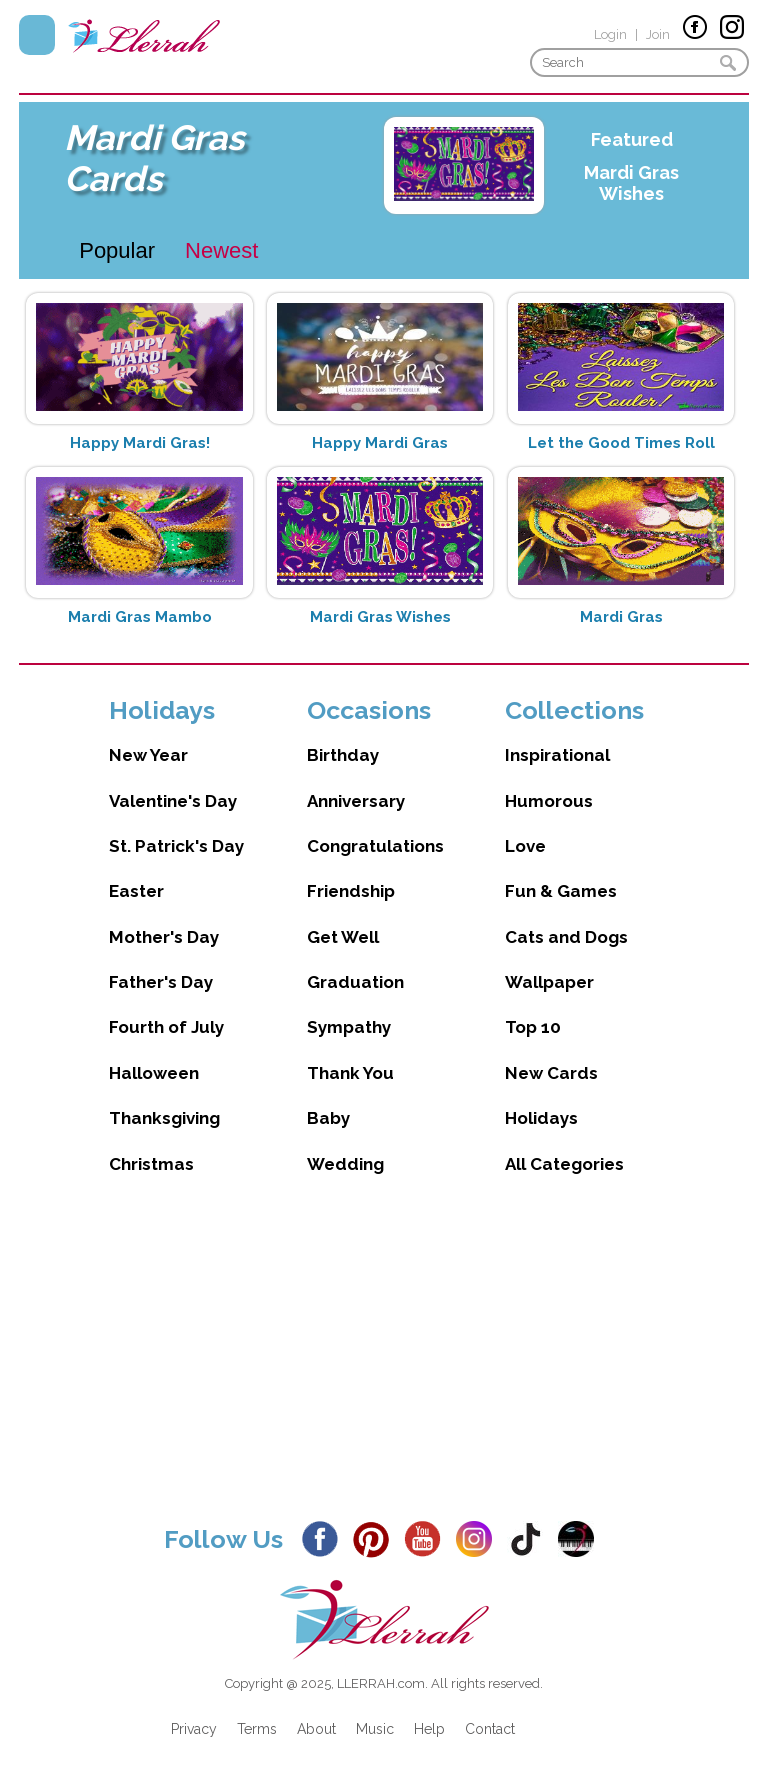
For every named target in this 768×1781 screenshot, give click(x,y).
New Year (148, 755)
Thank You (350, 1073)
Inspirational (557, 755)
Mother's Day (164, 937)
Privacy (194, 1729)
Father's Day (161, 982)
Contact (490, 1729)
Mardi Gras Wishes (631, 183)
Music (375, 1729)
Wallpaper (549, 982)
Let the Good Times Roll (621, 443)
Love (525, 846)
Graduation (355, 982)
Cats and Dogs (566, 937)
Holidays (541, 1118)
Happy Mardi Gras (380, 443)
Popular (117, 250)
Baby (328, 1118)
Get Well (343, 937)
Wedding (345, 1164)
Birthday (343, 755)
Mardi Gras (621, 617)
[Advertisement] (384, 1365)
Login (610, 34)
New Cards (551, 1073)
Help (429, 1729)
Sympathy (349, 1027)
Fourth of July (166, 1027)
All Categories (564, 1164)
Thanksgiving (164, 1118)
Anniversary (356, 801)
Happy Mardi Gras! (140, 443)
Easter (136, 891)
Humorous (549, 801)
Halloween (154, 1073)
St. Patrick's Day (176, 846)
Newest (221, 250)
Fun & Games (561, 891)
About (316, 1729)
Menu (37, 35)
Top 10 (533, 1027)
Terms (257, 1729)
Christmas (151, 1164)
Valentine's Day (173, 801)
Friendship (351, 891)
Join (658, 34)
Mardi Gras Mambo (140, 617)
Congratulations (375, 846)
